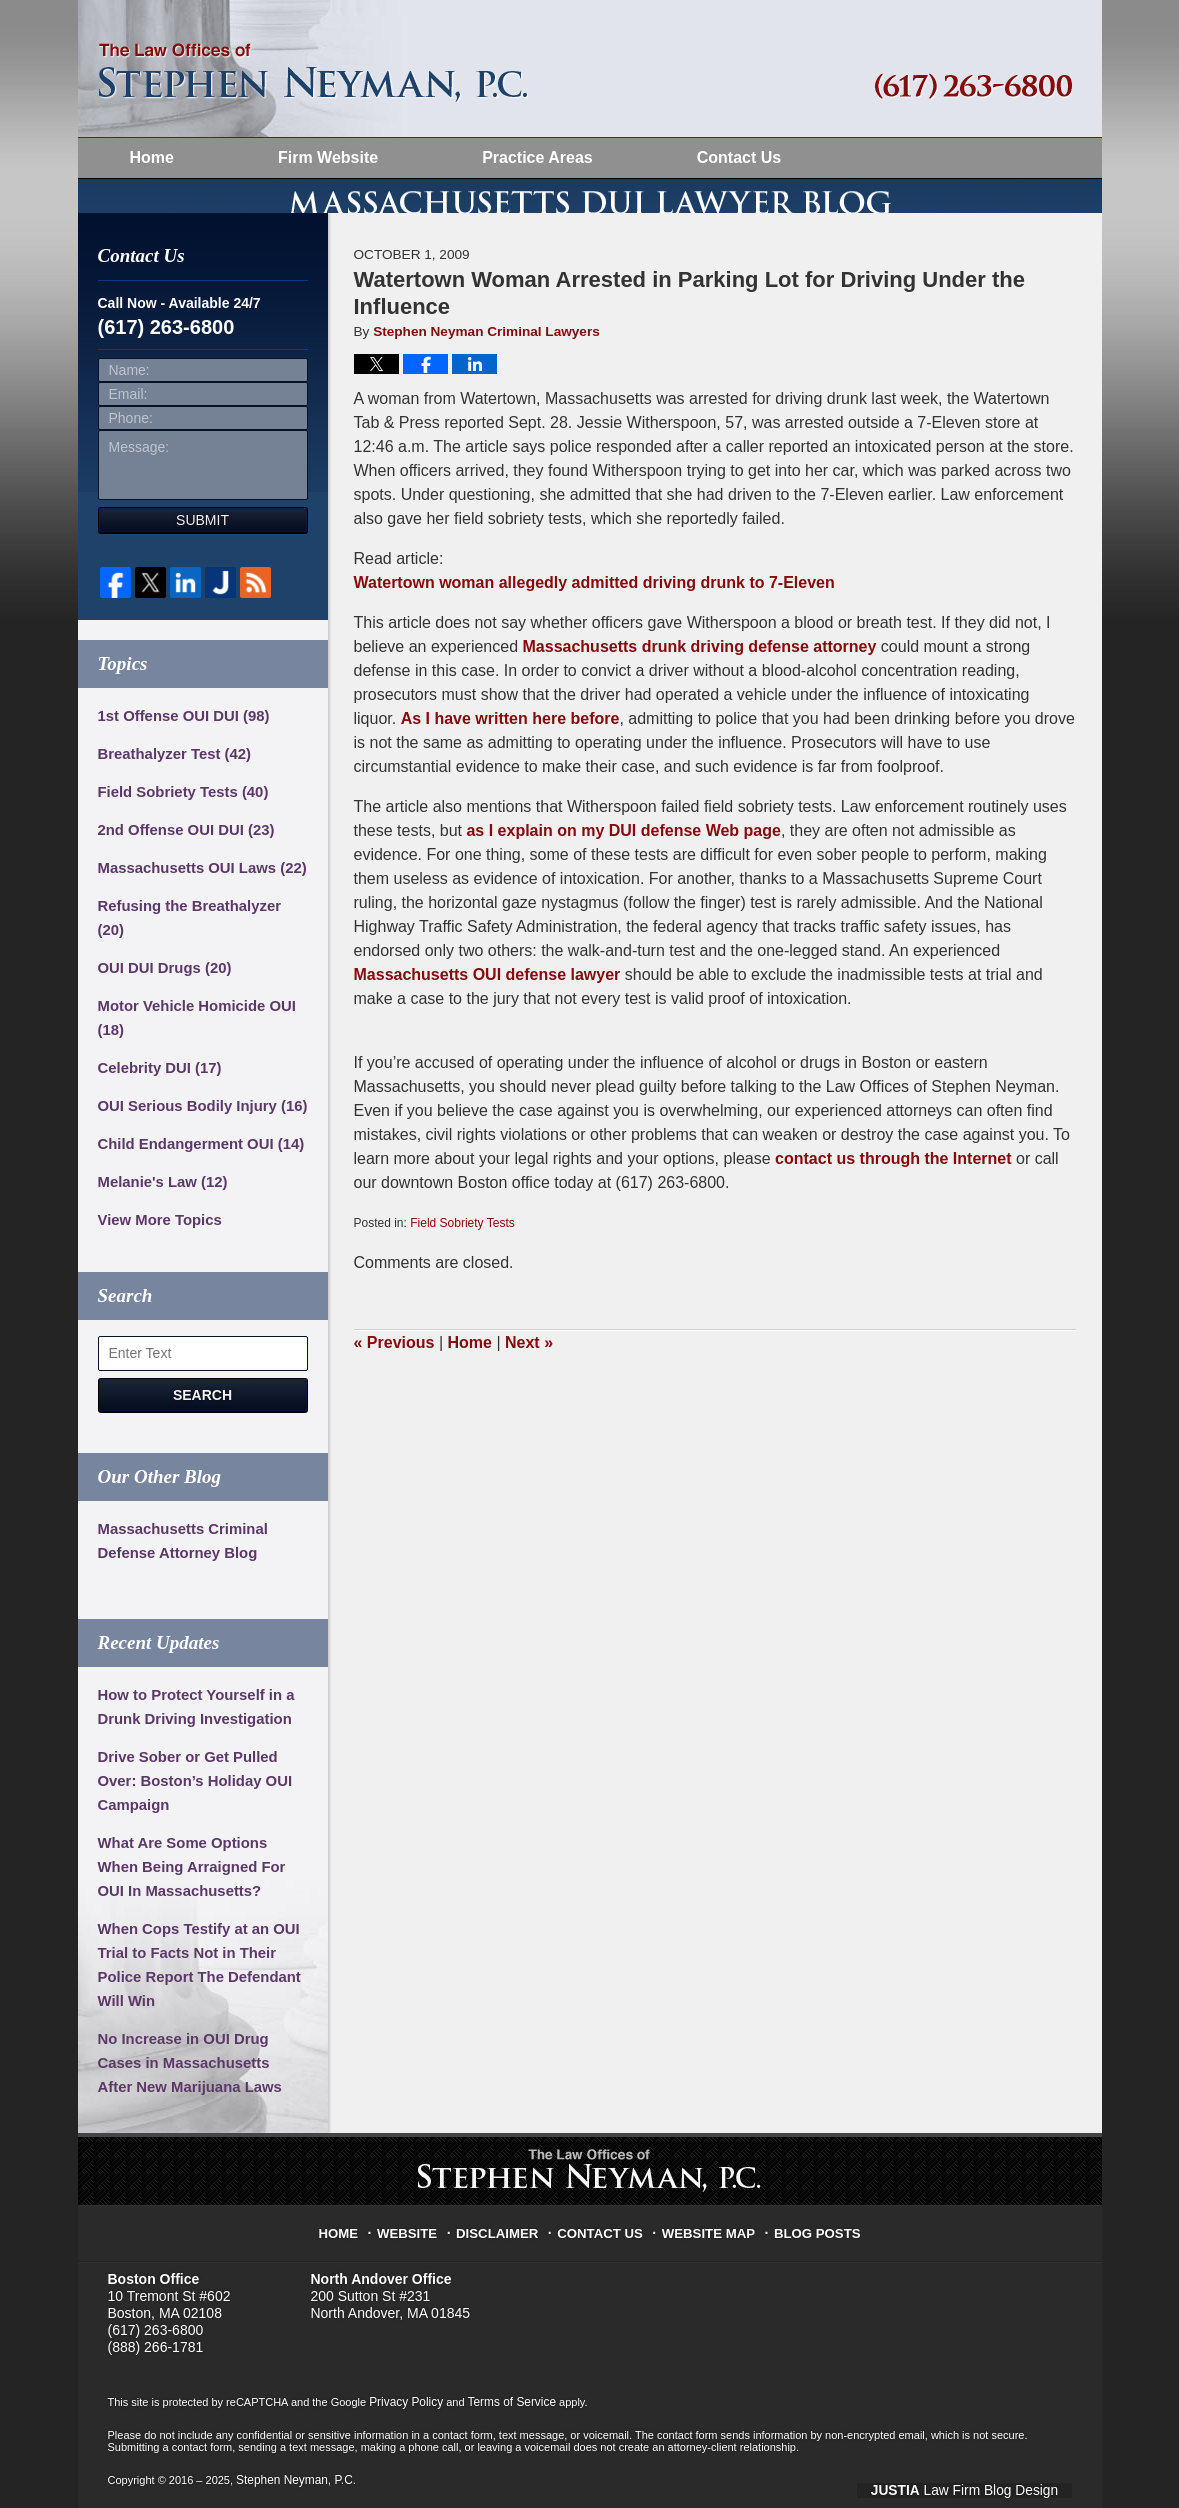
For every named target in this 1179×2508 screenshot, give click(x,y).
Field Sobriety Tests (462, 1251)
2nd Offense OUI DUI (181, 858)
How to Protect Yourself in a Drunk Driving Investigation (190, 1711)
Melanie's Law (159, 1186)
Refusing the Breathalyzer (199, 934)
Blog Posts (809, 2231)
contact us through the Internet (893, 1186)
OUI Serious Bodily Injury (197, 1110)
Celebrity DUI (156, 1072)
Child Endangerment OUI (195, 1148)
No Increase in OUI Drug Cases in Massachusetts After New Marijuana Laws (201, 2067)
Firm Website (328, 157)
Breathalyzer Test (170, 782)
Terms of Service (503, 2405)
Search (202, 1399)
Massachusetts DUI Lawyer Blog (313, 73)
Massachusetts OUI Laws (196, 896)
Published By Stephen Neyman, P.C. (973, 86)
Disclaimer (506, 2231)
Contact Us (739, 157)
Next (529, 1370)
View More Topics (156, 1224)
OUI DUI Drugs (161, 972)
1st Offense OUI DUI (179, 744)
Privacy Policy (403, 2405)
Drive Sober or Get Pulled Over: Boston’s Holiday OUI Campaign (189, 1785)
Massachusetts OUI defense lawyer (487, 1002)
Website (420, 2231)
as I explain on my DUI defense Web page (623, 858)
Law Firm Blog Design (989, 2483)
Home (152, 157)
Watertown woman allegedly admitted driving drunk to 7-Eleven (594, 610)
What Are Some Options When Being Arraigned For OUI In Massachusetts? (199, 1871)
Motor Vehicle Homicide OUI (191, 1022)
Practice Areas (537, 157)
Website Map (707, 2231)
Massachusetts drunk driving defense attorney (700, 674)
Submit (202, 548)
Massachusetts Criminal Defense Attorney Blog (178, 1545)
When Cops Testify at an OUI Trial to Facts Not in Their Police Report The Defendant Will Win (193, 1969)
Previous (394, 1370)
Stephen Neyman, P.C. (291, 2481)
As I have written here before (510, 746)
